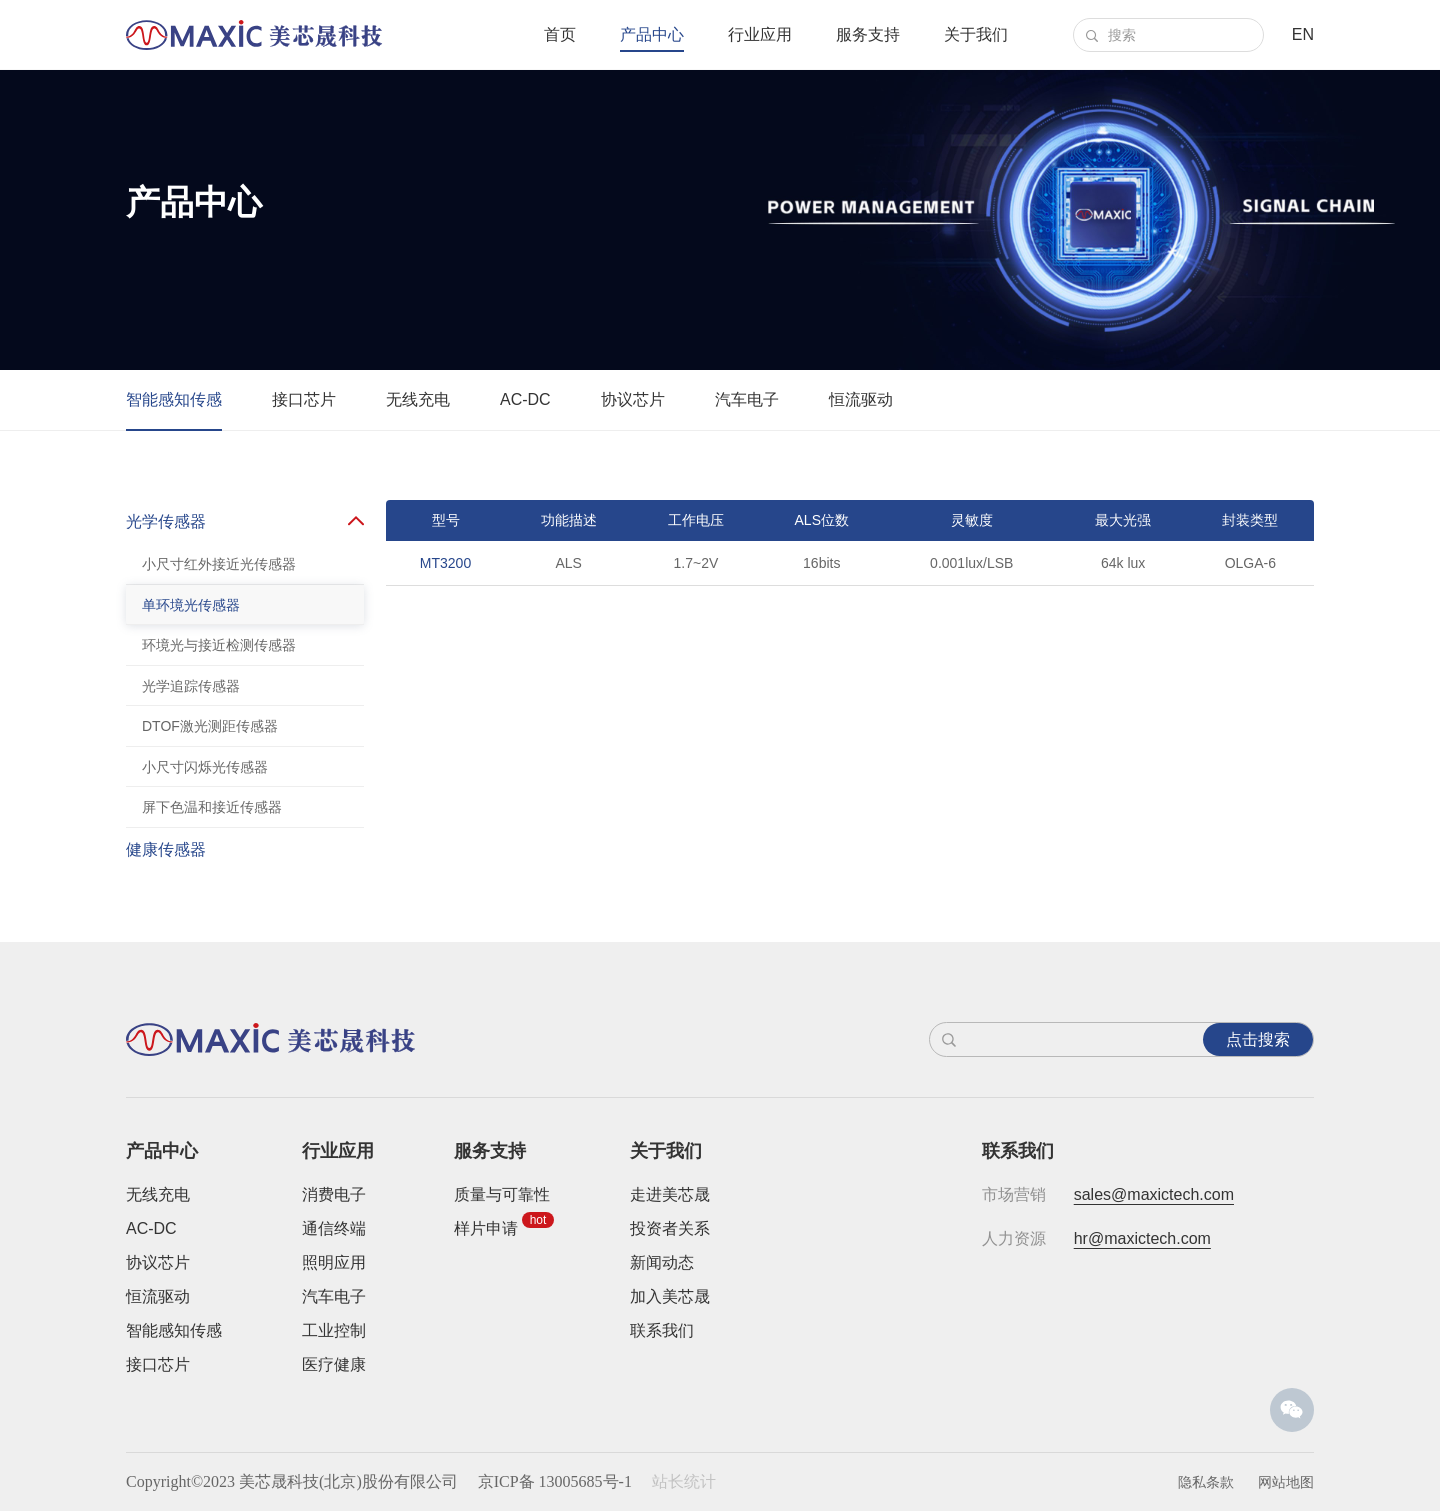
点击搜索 (1258, 1039)
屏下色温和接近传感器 (212, 807)
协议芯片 (633, 399)
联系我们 (662, 1330)
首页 (560, 34)
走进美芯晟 (670, 1194)
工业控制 (334, 1330)
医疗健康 (334, 1364)
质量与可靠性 (502, 1194)
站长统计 (684, 1481)
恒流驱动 (861, 399)
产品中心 (652, 34)
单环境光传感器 (191, 605)
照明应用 (334, 1262)
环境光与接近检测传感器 (219, 645)
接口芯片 (304, 399)
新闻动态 (662, 1262)
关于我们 (976, 34)
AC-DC (525, 399)
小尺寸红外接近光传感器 (219, 564)
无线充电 (418, 399)
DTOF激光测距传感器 (210, 726)
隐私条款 (1206, 1482)
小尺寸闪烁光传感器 (205, 767)
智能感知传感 (174, 399)
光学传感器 (166, 521)
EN (1303, 34)
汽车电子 (747, 399)
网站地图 (1286, 1482)
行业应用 (760, 34)
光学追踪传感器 (191, 686)
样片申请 (486, 1228)
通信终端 (334, 1228)
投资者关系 (670, 1228)
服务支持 (868, 34)
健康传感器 (166, 854)
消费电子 (334, 1194)
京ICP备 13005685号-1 (555, 1481)
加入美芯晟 (670, 1296)
